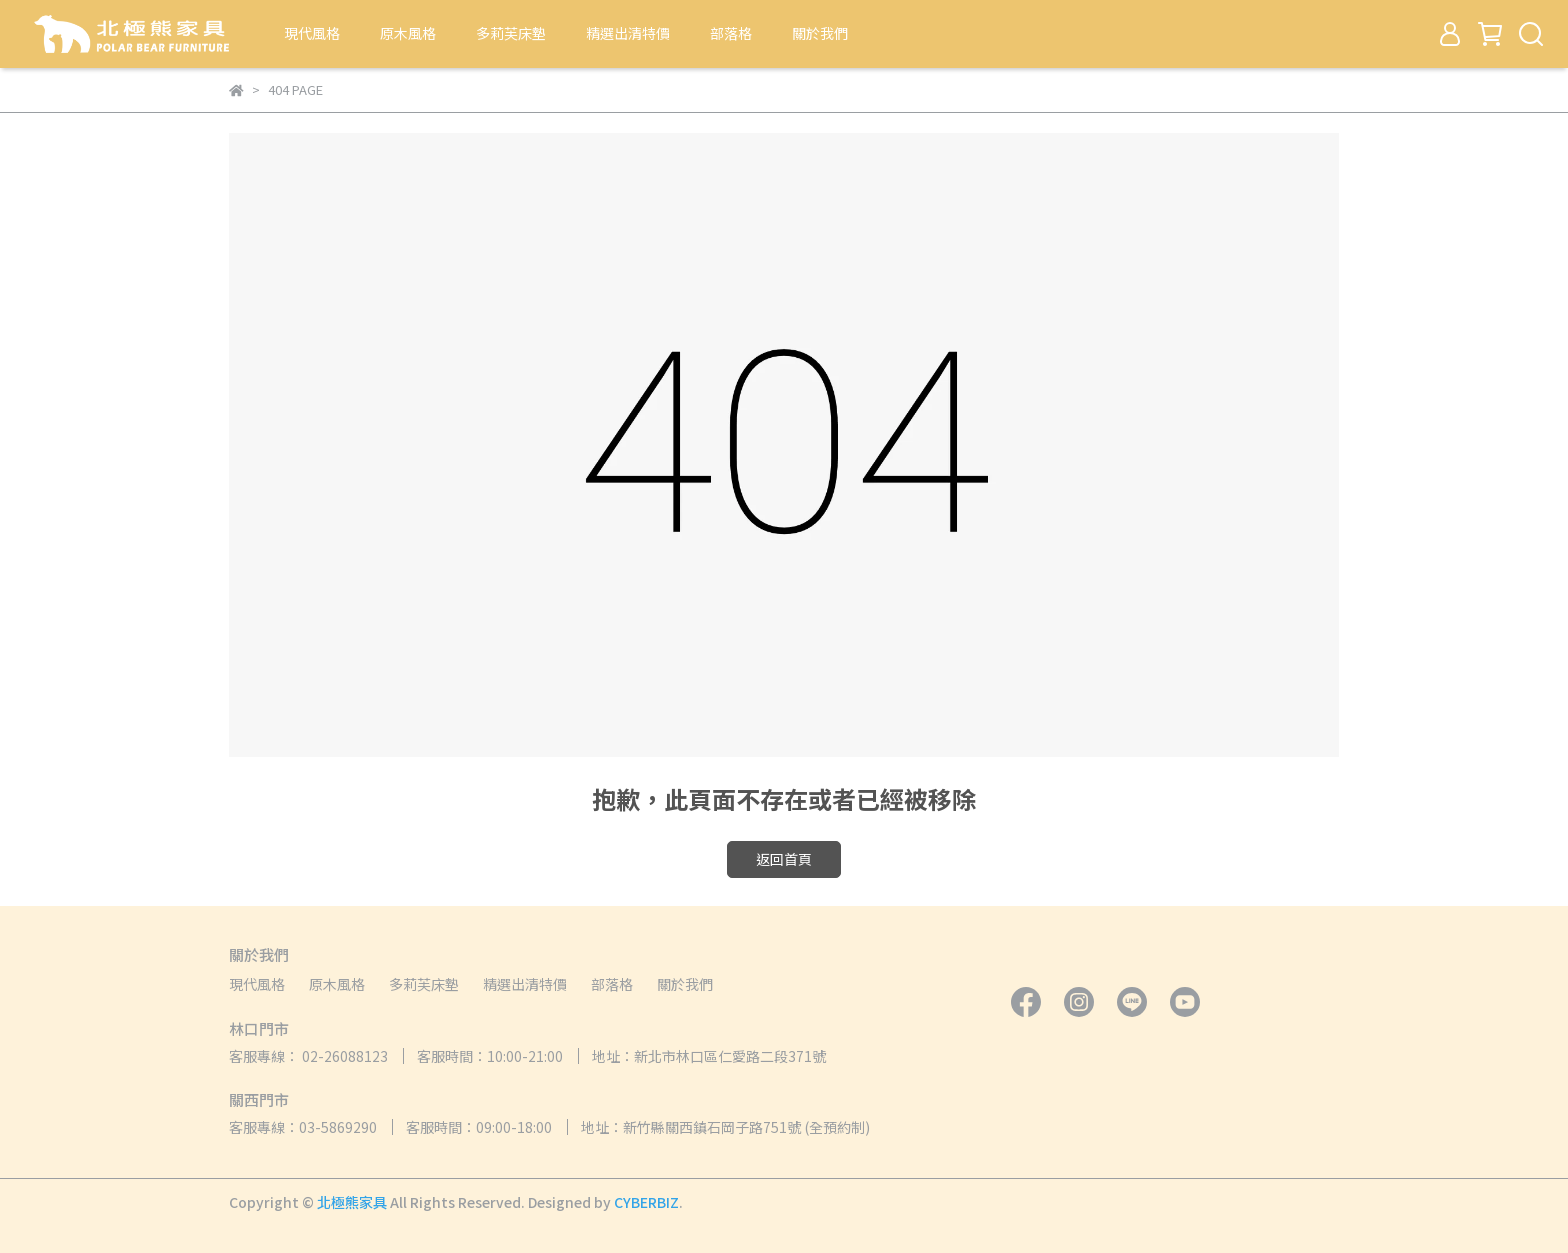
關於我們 (820, 33)
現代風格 (312, 33)
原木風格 (408, 33)
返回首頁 (784, 859)
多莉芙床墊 (511, 33)
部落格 (731, 33)
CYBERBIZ (646, 1202)
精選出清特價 (628, 33)
